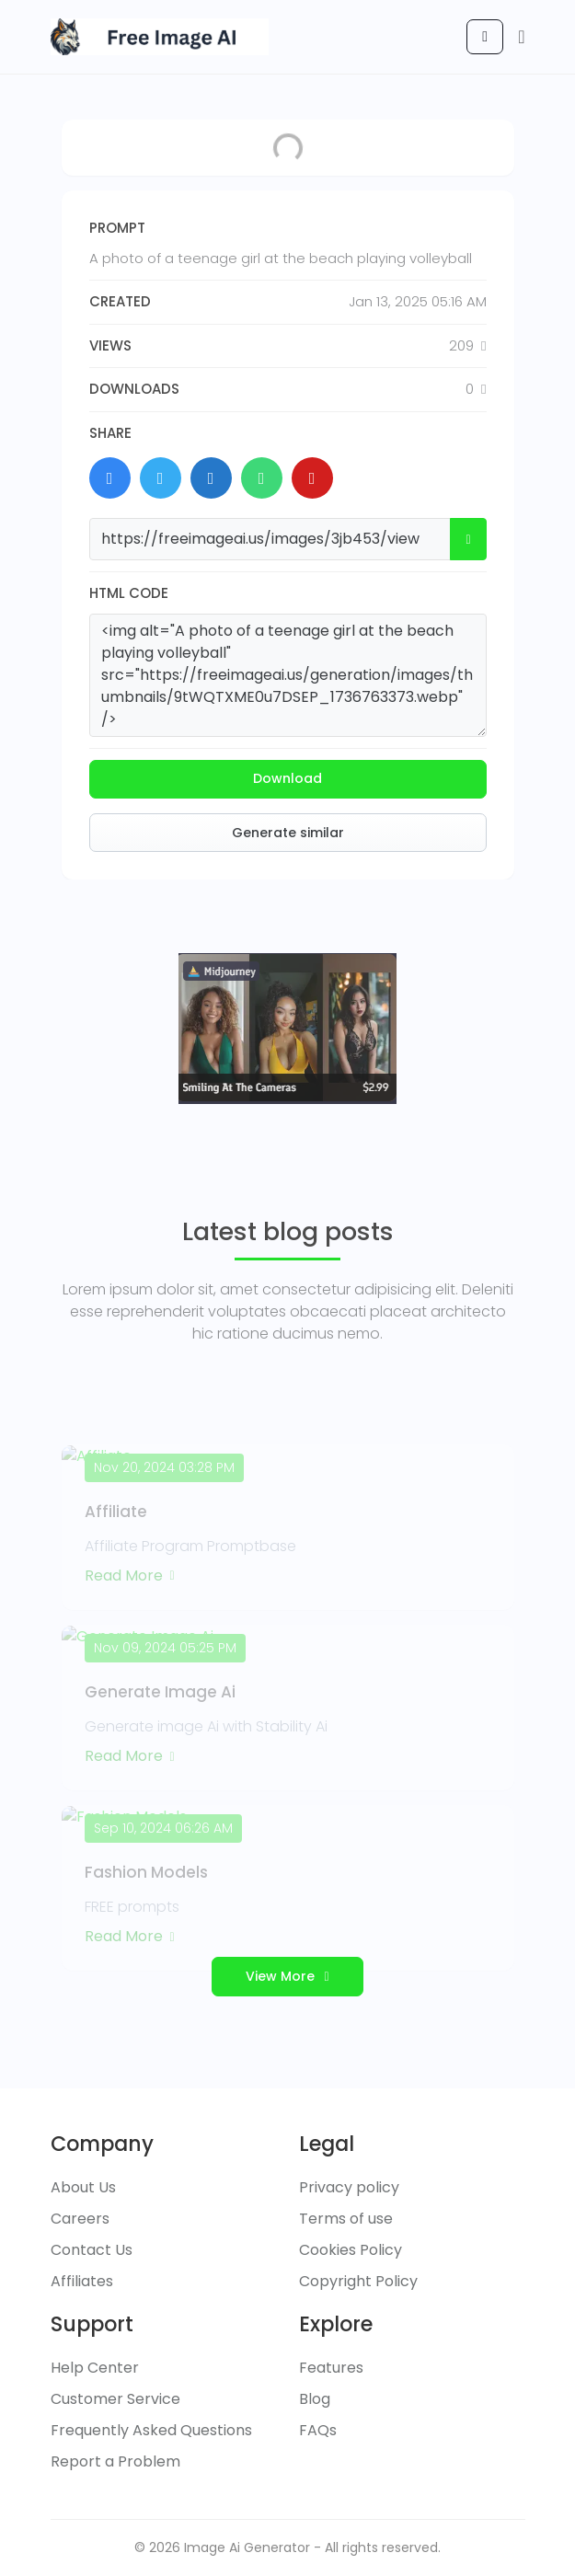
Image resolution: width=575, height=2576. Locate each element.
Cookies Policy (350, 2249)
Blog (314, 2398)
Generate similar (288, 832)
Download (287, 778)
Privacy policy (349, 2187)
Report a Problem (115, 2461)
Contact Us (91, 2249)
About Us (83, 2187)
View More (287, 1976)
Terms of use (346, 2218)
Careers (80, 2218)
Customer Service (115, 2398)
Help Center (95, 2367)
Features (331, 2367)
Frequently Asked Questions (151, 2430)
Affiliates (82, 2281)
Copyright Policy (358, 2281)
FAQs (318, 2430)
